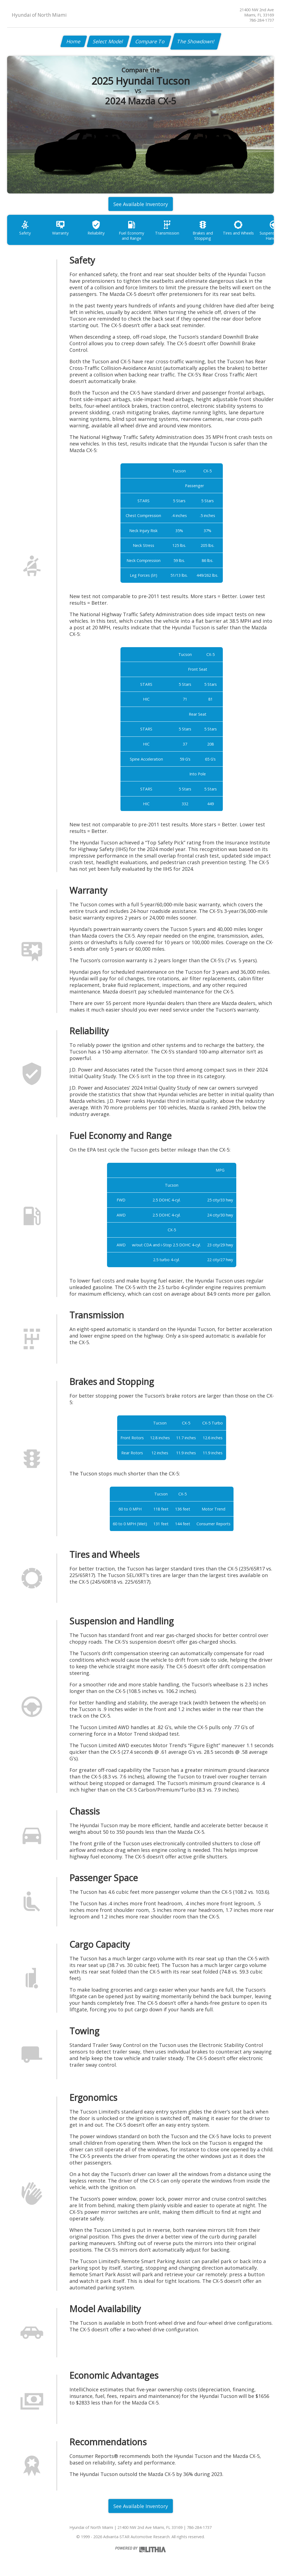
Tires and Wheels (238, 228)
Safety (25, 228)
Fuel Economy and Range (131, 230)
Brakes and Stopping (203, 230)
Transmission (167, 228)
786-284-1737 (261, 20)
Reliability (96, 228)
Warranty (60, 228)
